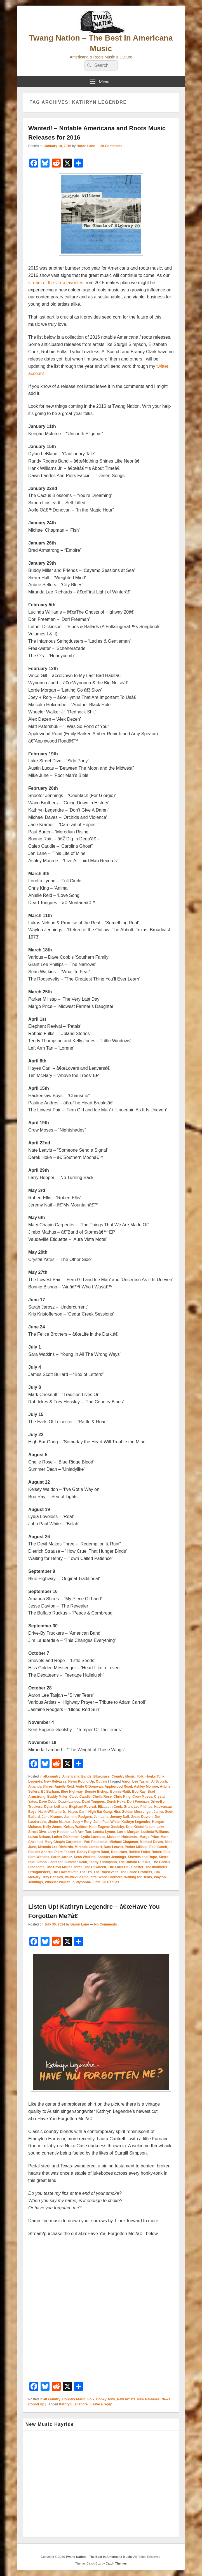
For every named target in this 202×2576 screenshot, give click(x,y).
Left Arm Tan (81, 1832)
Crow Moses (142, 1797)
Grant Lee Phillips (138, 1807)
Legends (35, 1781)
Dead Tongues (93, 1802)
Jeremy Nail (119, 1817)
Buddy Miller (57, 1797)
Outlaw (101, 1781)
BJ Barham (50, 1791)
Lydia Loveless (93, 1837)
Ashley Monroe (146, 1786)
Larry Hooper (58, 1832)
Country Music (123, 1776)
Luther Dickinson (65, 1837)
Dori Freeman (138, 1802)
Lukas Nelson (39, 1837)
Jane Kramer (52, 1817)
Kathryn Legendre (135, 1822)
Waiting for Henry (138, 1877)
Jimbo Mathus (59, 1822)
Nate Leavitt (113, 1847)
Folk (140, 1776)
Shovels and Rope (142, 1857)
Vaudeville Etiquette (81, 1877)
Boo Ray (139, 1791)
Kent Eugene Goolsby (106, 1827)
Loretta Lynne (104, 1832)
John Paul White (106, 1822)
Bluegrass (101, 1776)
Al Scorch (159, 1781)
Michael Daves (151, 1842)
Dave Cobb (48, 1802)
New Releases (55, 1781)
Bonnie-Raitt (120, 1791)
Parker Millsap (136, 1847)
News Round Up (81, 1781)
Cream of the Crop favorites (55, 282)
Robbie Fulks (139, 1852)
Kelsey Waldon (75, 1827)
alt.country (51, 1776)
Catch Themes (116, 2563)
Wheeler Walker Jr (59, 1882)
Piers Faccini (65, 1852)
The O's (85, 1872)
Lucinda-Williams (155, 1832)
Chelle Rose (102, 1797)
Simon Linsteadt (49, 1862)
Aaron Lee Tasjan (135, 1781)
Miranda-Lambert (88, 1847)
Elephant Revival (82, 1807)
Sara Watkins (38, 1857)
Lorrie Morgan (128, 1832)
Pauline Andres (40, 1852)
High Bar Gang (100, 1812)
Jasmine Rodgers (78, 1817)
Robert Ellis (161, 1852)
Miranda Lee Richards (55, 1847)
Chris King (122, 1797)
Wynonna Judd (88, 1882)
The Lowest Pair (65, 1872)
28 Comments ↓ (112, 146)
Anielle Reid (64, 1786)
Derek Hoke (116, 1802)
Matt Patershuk (95, 1842)
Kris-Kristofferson (140, 1827)
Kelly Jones (52, 1827)
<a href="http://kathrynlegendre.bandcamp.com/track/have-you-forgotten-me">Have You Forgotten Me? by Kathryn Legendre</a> (101, 2308)
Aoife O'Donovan (89, 1786)
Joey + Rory (81, 1822)
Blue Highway (72, 1791)
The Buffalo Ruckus (134, 1862)
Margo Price (149, 1837)
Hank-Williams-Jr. (52, 1812)
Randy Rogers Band (93, 1852)
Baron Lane (86, 146)
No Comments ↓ (107, 1924)
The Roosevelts (106, 1872)
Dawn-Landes (69, 1802)
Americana (70, 1776)
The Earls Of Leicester (126, 1867)
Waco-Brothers (110, 1877)
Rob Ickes (119, 1852)
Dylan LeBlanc (55, 1807)
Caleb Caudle (80, 1797)
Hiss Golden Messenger (133, 1812)
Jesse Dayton (141, 1817)
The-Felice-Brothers (136, 1872)
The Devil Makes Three (64, 1867)
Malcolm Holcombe (122, 1837)
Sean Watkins (85, 1857)
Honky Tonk (155, 1776)
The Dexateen (95, 1867)
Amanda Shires (40, 1786)
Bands (86, 1776)
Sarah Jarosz (61, 1857)
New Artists (126, 2399)
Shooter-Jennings (111, 1857)
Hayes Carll (77, 1812)
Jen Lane (101, 1817)
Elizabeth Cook (110, 1807)
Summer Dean (75, 1862)
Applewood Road (118, 1786)
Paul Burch (158, 1847)
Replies (110, 1882)
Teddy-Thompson (103, 1862)
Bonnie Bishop (96, 1791)
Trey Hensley (52, 1877)
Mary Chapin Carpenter (63, 1842)
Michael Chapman (123, 1842)
